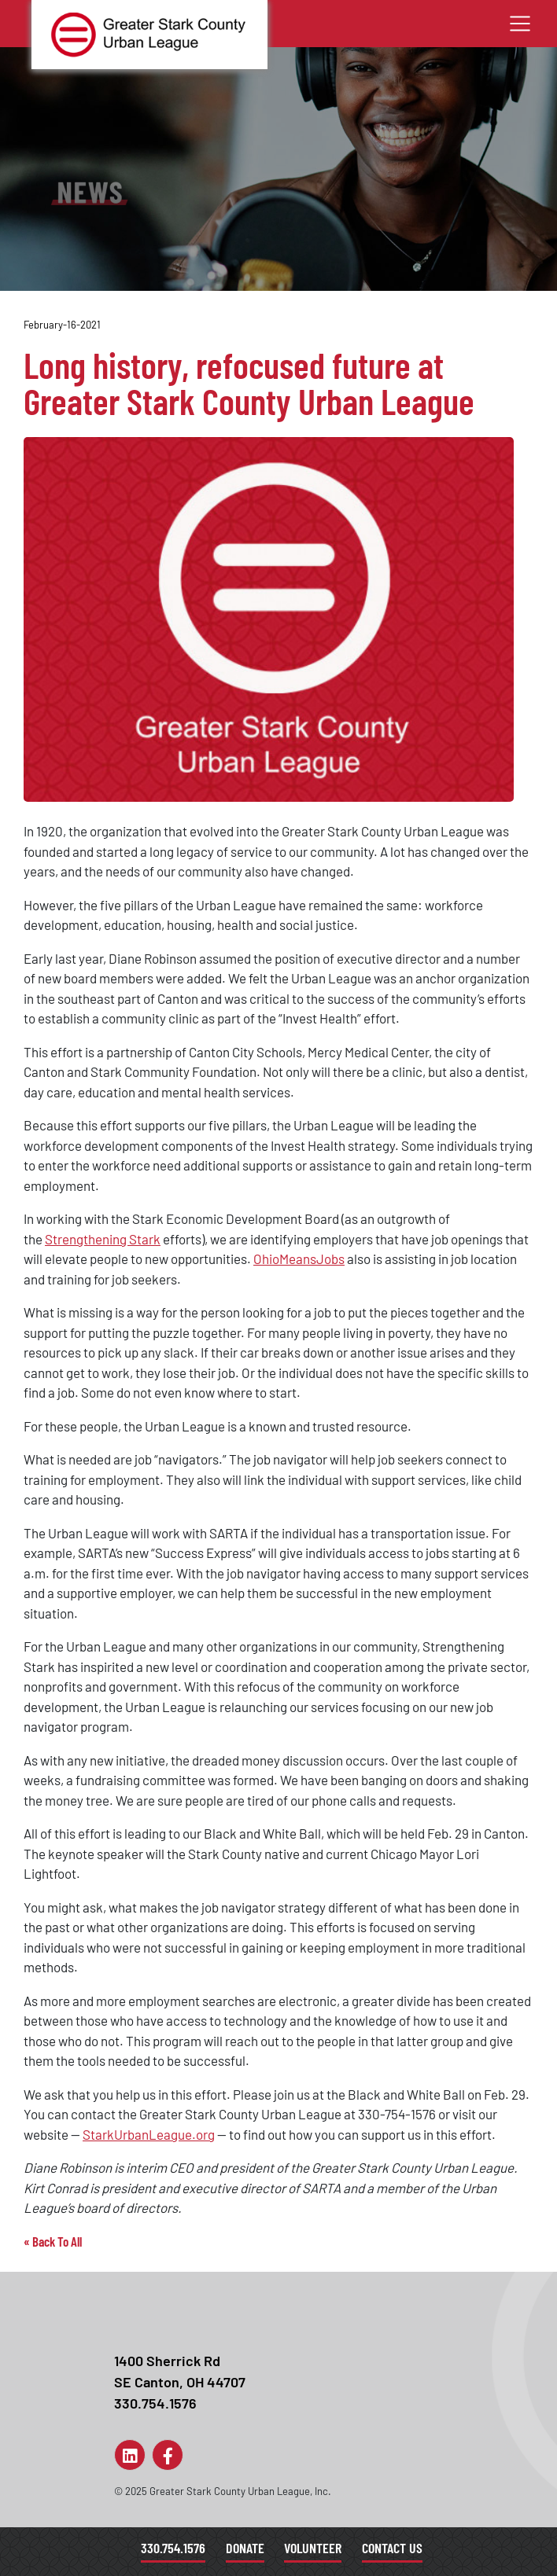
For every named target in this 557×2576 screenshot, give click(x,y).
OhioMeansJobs (299, 1258)
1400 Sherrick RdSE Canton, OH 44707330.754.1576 (179, 2382)
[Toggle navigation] (520, 23)
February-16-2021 (62, 324)
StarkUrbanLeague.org (149, 2134)
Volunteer (312, 2547)
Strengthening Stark (102, 1239)
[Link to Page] (130, 2455)
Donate (245, 2547)
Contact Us (392, 2547)
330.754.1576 (173, 2547)
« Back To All (53, 2241)
